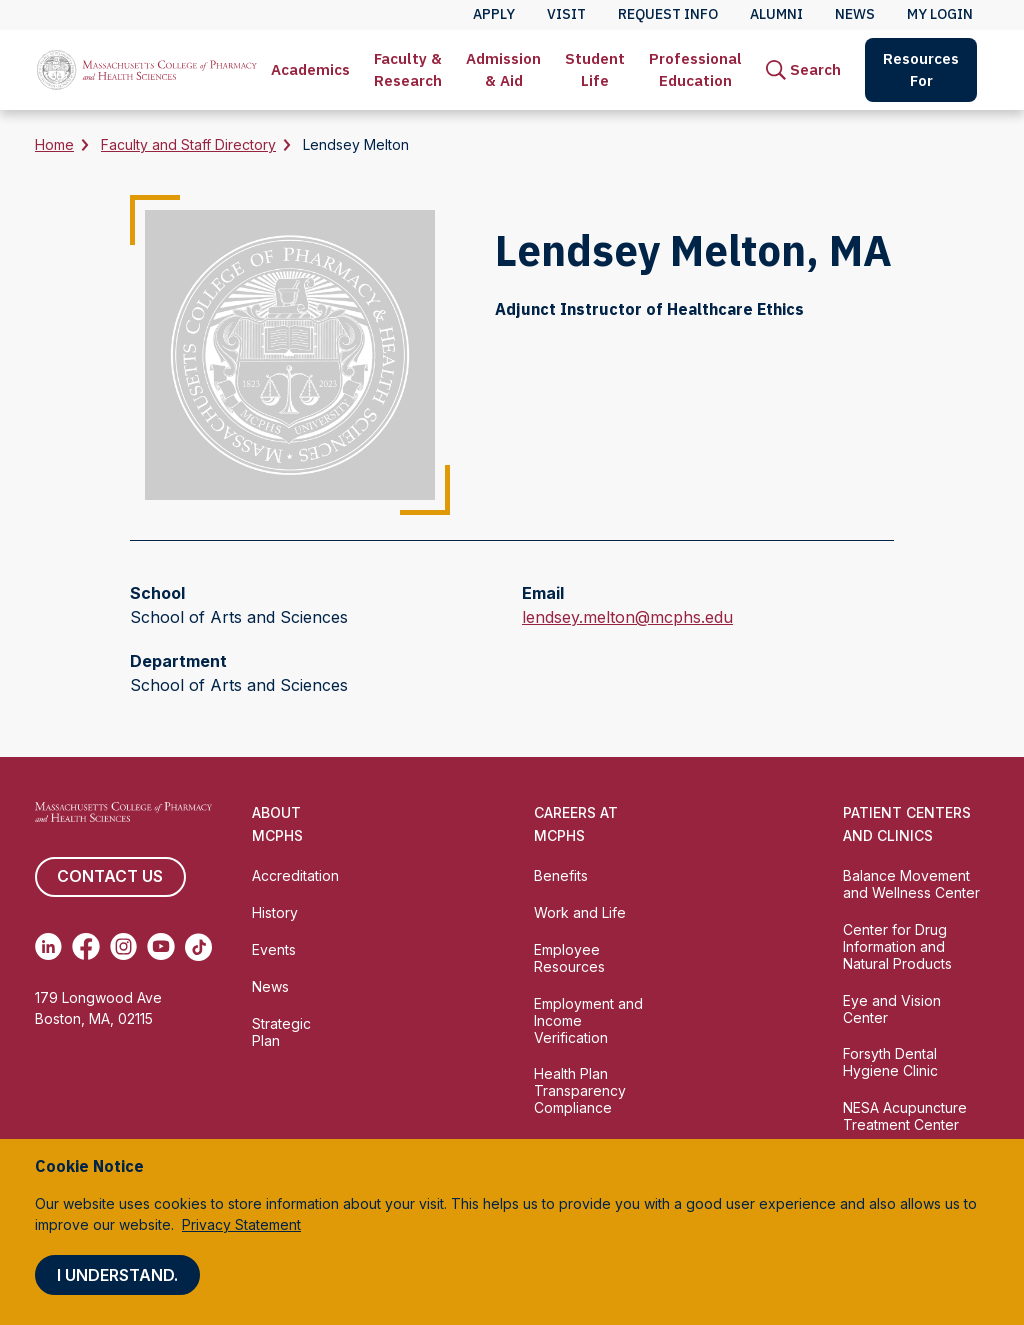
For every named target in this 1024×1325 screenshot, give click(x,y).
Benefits (561, 875)
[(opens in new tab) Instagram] (123, 947)
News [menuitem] (855, 14)
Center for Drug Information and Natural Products (897, 946)
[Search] (803, 70)
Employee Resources (569, 958)
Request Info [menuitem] (668, 14)
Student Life (595, 69)
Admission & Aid (503, 69)
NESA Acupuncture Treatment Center (905, 1116)
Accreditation (295, 875)
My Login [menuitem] (940, 14)
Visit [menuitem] (566, 14)
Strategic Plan (281, 1032)
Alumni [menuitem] (776, 14)
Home (54, 144)
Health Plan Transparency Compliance (580, 1090)
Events (274, 949)
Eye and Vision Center (892, 1009)
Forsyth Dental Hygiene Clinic (890, 1062)
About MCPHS (277, 824)
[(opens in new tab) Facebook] (85, 947)
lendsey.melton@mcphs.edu (627, 617)
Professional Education (695, 69)
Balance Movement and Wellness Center (911, 884)
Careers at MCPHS (576, 824)
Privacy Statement (241, 1224)
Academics (310, 69)
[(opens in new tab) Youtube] (160, 947)
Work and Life (580, 912)
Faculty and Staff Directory (188, 144)
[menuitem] (310, 70)
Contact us (110, 877)
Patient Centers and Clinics (907, 824)
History (275, 912)
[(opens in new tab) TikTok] (198, 947)
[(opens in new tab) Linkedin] (48, 947)
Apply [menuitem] (494, 14)
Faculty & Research (408, 69)
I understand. (117, 1275)
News (270, 986)
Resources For (921, 69)
